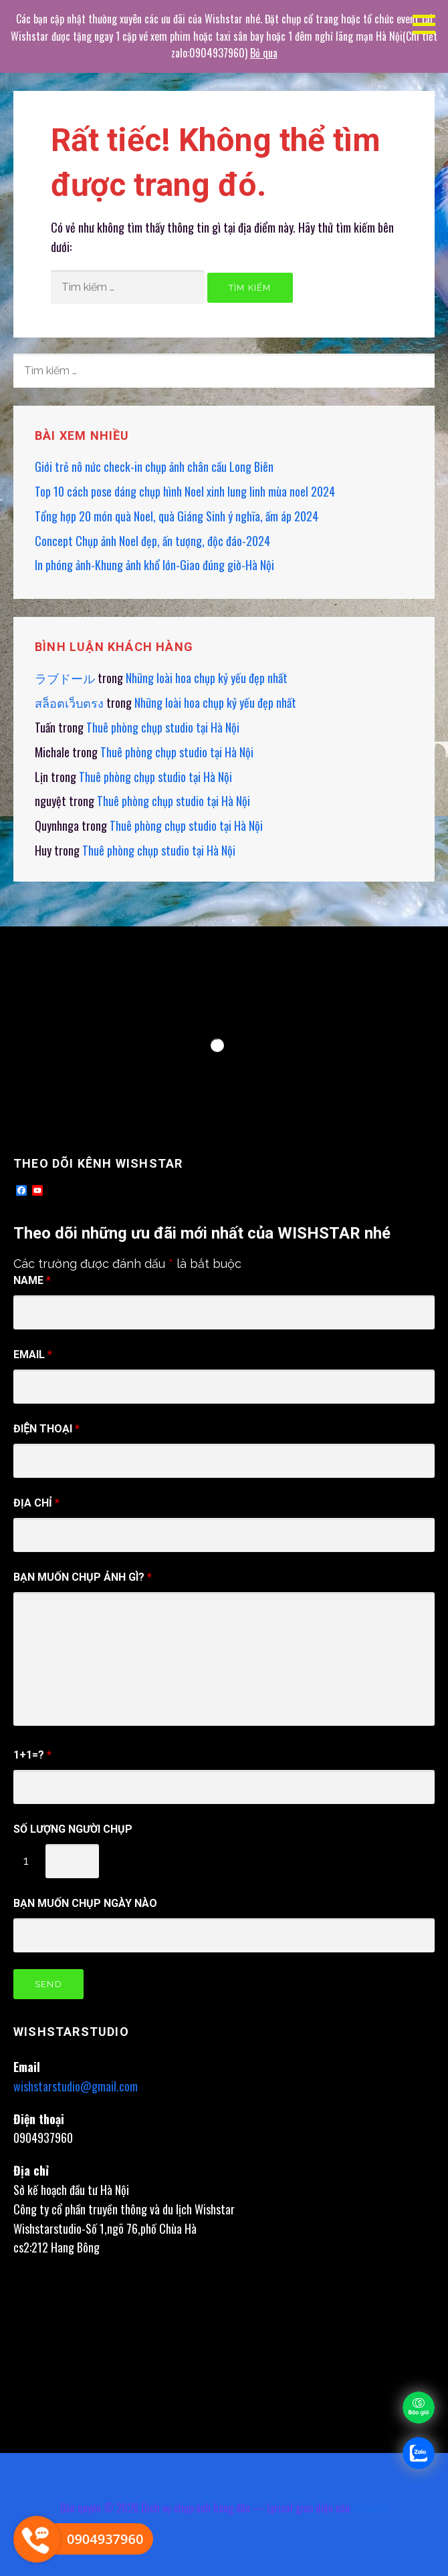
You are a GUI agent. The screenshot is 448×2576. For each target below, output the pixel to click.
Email (32, 1354)
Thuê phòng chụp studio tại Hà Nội (162, 727)
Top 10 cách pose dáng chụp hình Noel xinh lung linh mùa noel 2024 (185, 491)
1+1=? (32, 1755)
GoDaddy (370, 2508)
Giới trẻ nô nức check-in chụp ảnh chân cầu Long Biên (154, 466)
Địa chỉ (36, 1503)
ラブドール (65, 677)
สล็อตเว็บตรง (69, 702)
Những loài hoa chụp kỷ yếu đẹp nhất (207, 677)
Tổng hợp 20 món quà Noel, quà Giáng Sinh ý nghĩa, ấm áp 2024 (176, 516)
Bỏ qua (263, 53)
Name (32, 1280)
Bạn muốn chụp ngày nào (85, 1903)
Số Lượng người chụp (72, 1829)
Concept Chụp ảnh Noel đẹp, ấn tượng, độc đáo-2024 (152, 540)
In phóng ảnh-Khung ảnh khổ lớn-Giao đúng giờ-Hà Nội (154, 564)
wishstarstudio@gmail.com (75, 2086)
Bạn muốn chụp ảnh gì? (82, 1577)
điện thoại (46, 1428)
